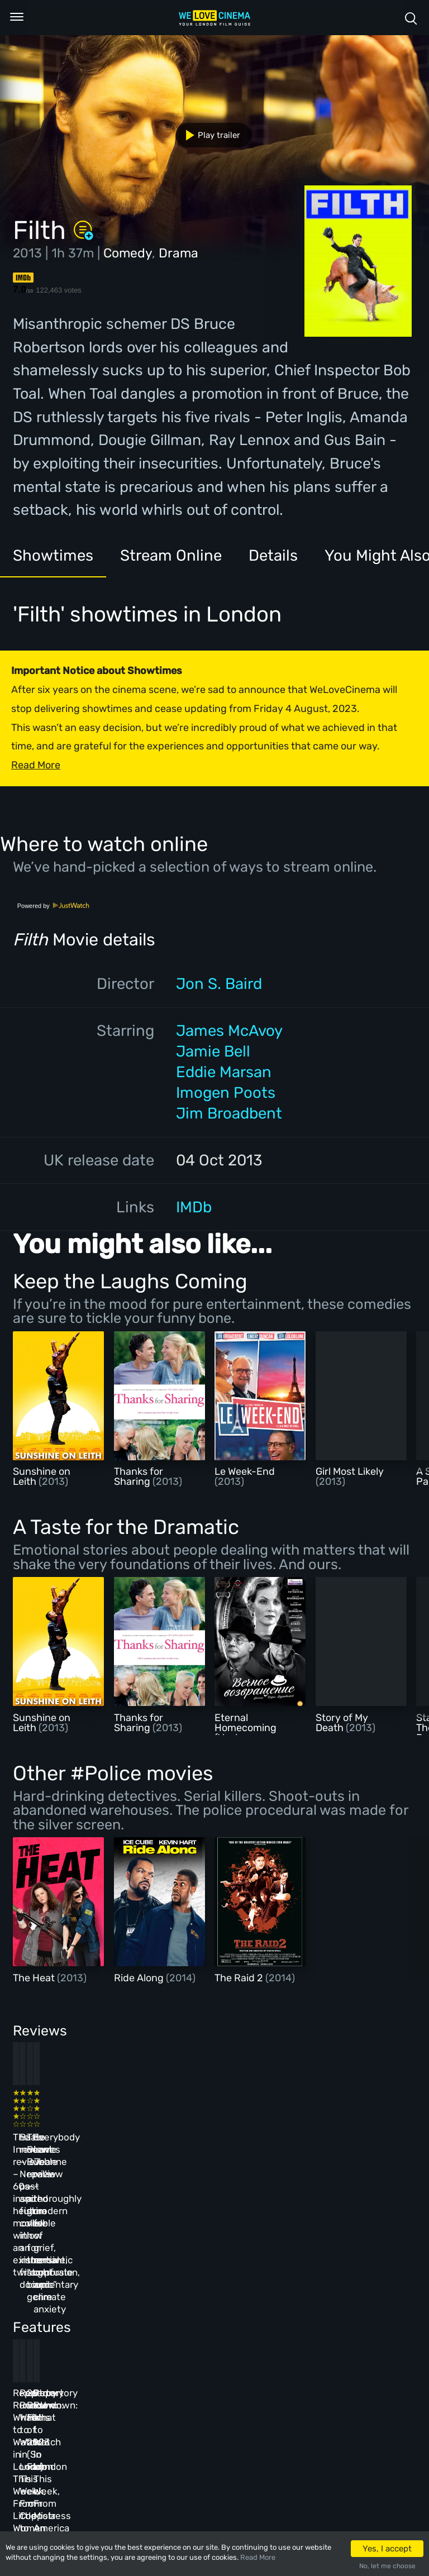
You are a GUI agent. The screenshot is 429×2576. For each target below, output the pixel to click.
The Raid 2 (239, 1978)
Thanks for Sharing (138, 1476)
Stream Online (171, 555)
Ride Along (140, 1978)
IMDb (194, 1207)
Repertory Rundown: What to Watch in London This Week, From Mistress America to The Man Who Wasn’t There (337, 2323)
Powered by (53, 905)
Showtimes (53, 555)
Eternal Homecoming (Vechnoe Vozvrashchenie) (253, 1733)
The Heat (35, 1978)
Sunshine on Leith (41, 1476)
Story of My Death (342, 1723)
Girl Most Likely (350, 1471)
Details (273, 555)
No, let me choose (387, 2566)
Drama (178, 253)
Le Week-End (244, 1471)
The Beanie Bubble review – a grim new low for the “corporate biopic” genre (243, 2136)
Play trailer (208, 135)
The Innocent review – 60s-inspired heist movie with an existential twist (48, 2136)
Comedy (127, 253)
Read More (257, 2557)
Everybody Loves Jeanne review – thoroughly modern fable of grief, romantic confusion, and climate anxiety (335, 2148)
